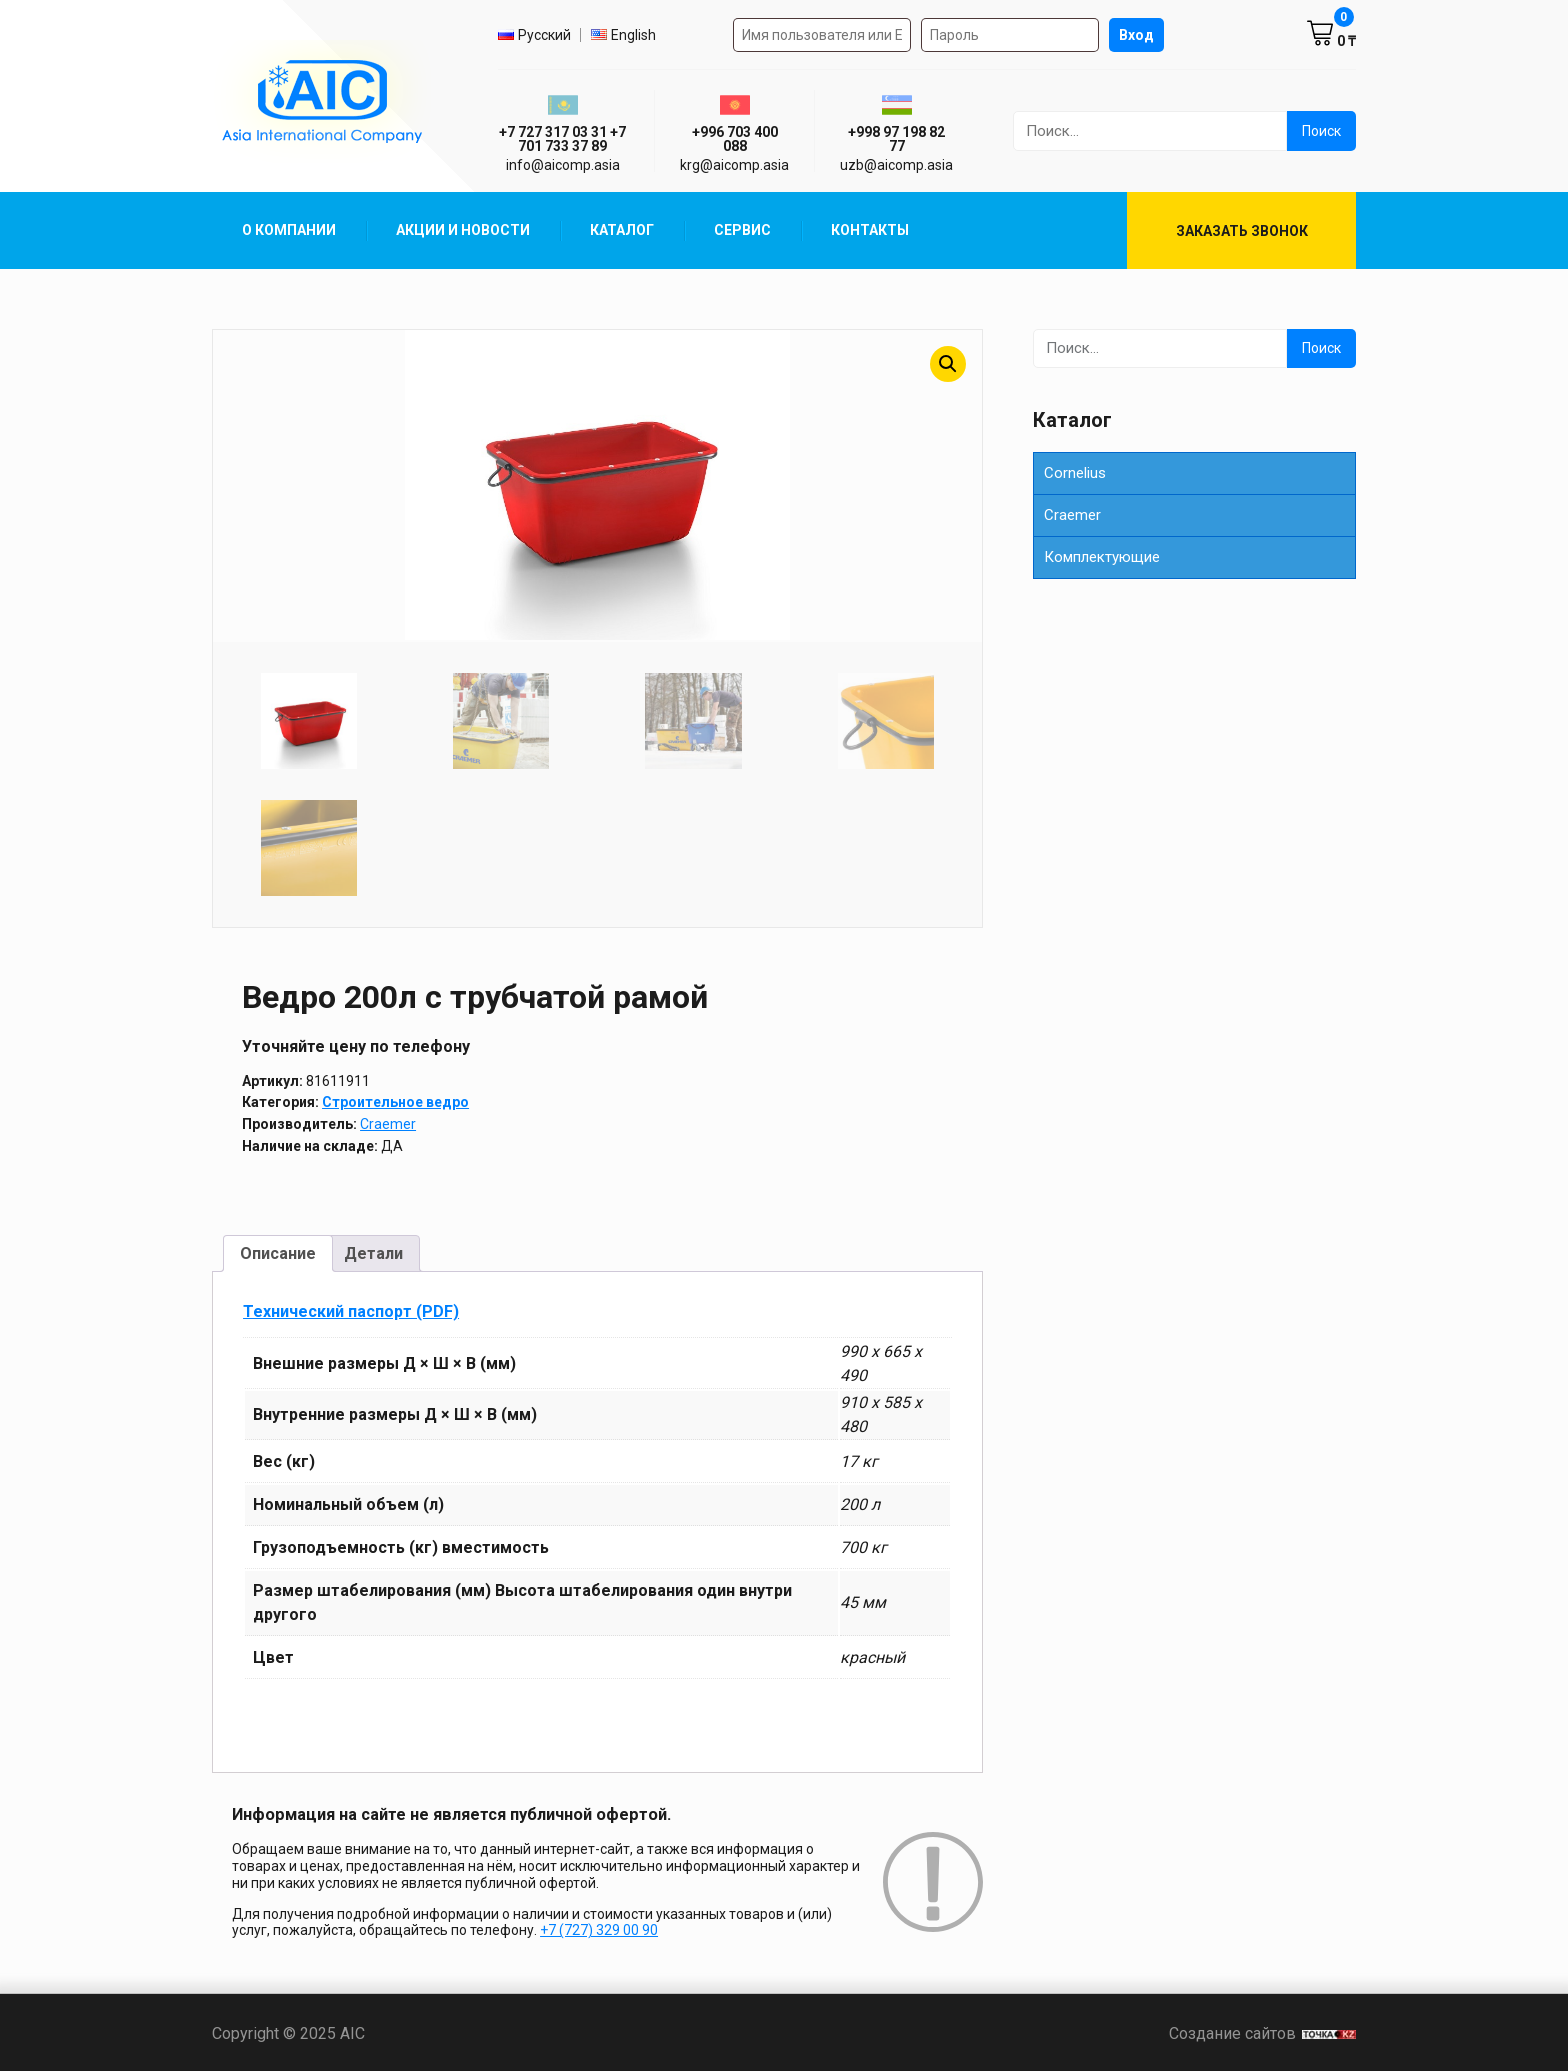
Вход (1136, 35)
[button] (948, 364)
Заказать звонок (1242, 231)
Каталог (622, 230)
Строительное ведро (395, 1100)
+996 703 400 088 (735, 139)
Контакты (870, 230)
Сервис (742, 230)
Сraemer (1072, 515)
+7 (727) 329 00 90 (599, 1928)
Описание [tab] (278, 1250)
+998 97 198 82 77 (896, 139)
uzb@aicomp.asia (896, 165)
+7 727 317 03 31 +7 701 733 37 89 (562, 139)
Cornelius (1075, 473)
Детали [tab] (373, 1250)
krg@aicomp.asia (734, 165)
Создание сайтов (1262, 2031)
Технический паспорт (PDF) (351, 1308)
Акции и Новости (463, 230)
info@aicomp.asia (563, 165)
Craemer (388, 1122)
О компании (289, 230)
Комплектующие (1102, 557)
